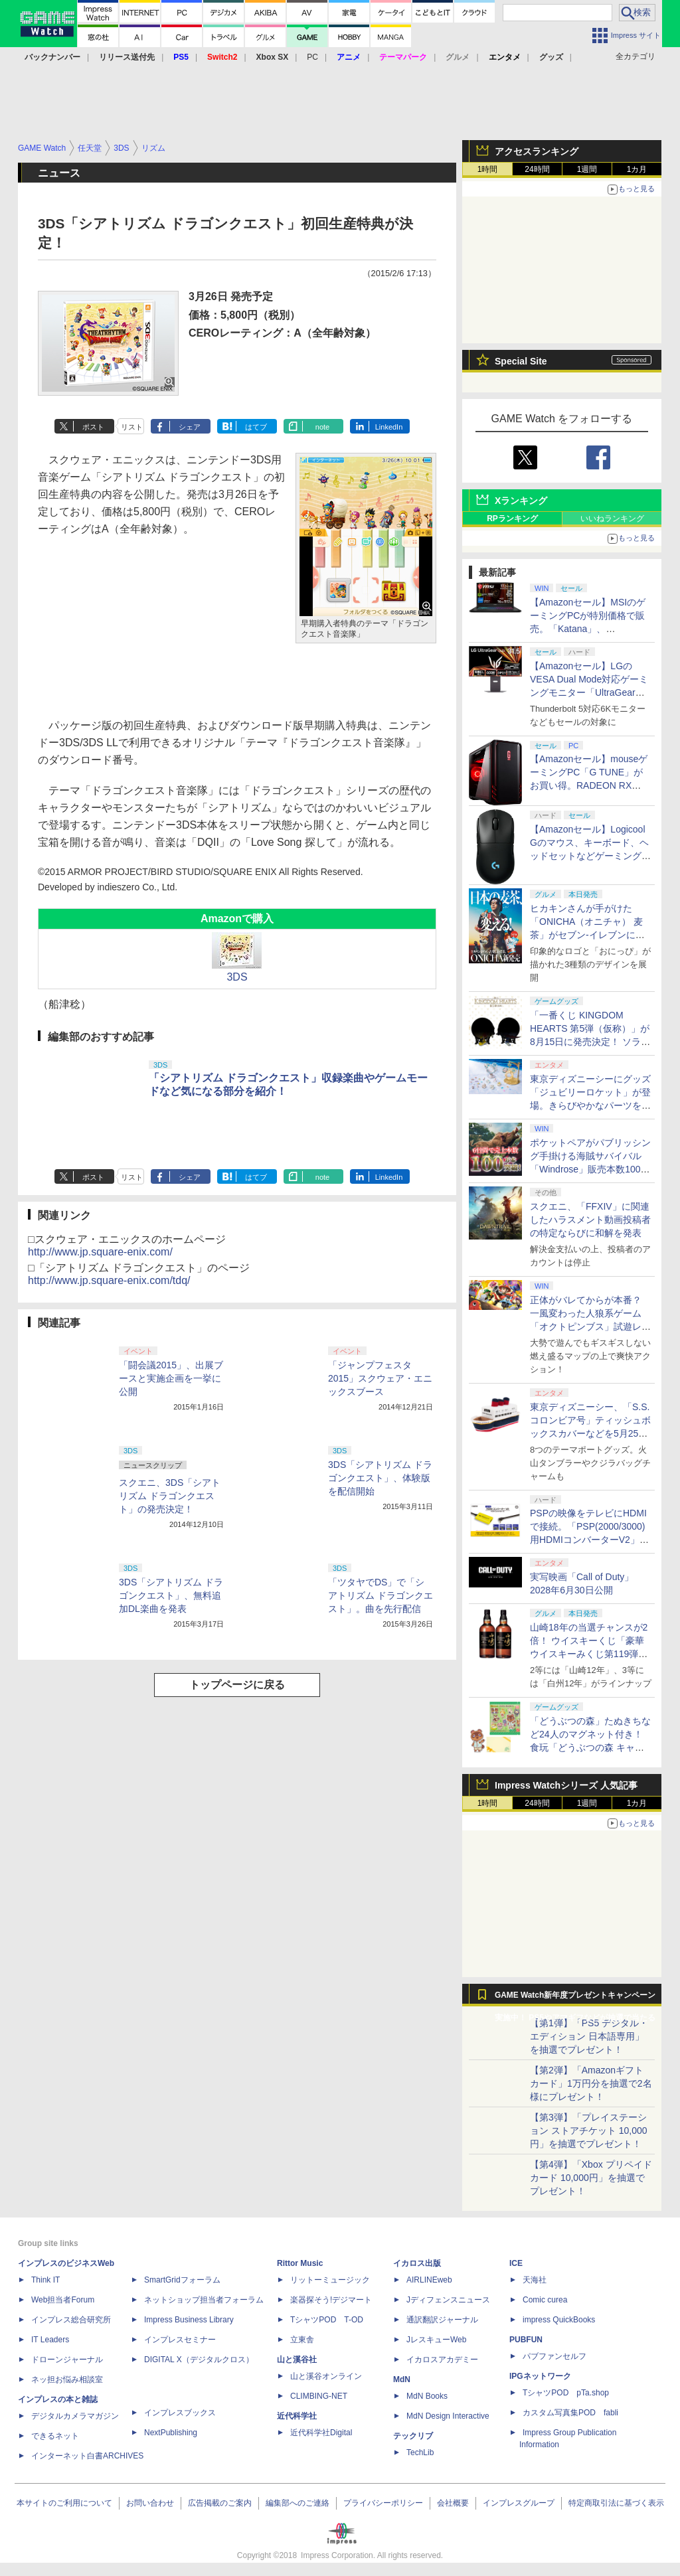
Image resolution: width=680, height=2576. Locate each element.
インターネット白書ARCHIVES (87, 2455)
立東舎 (302, 2339)
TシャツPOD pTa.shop (566, 2392)
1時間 (487, 169)
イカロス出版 (417, 2263)
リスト (132, 427)
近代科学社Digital (321, 2432)
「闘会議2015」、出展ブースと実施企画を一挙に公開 (171, 1378)
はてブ (256, 427)
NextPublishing (170, 2432)
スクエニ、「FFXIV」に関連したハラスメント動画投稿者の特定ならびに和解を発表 (590, 1219)
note (322, 427)
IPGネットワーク (540, 2376)
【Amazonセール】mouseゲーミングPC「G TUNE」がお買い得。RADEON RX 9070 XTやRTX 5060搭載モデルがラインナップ (588, 785)
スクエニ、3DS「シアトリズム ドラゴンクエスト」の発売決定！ (169, 1495)
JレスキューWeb (436, 2339)
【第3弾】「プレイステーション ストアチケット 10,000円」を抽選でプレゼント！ (588, 2130)
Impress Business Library (189, 2319)
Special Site (521, 361)
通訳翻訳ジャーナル (442, 2319)
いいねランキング (612, 518)
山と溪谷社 (297, 2359)
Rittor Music (300, 2263)
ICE (516, 2263)
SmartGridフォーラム (182, 2280)
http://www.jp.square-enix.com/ (100, 1251)
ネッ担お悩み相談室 (67, 2379)
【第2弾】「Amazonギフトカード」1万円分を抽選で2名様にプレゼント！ (591, 2083)
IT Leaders (50, 2339)
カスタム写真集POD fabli (570, 2412)
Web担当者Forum (62, 2299)
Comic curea (545, 2299)
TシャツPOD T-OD (326, 2319)
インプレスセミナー (180, 2339)
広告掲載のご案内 (220, 2503)
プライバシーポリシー (383, 2503)
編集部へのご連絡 (297, 2503)
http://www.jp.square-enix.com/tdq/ (109, 1280)
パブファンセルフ (554, 2356)
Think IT (45, 2280)
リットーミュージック (330, 2280)
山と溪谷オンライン (326, 2376)
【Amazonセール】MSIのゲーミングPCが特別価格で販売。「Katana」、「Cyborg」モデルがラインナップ (587, 629)
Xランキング (521, 500)
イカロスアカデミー (442, 2359)
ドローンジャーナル (67, 2359)
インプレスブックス (180, 2412)
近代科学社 (297, 2416)
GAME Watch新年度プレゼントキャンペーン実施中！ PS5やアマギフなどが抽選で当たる (575, 1998)
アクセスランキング (536, 151)
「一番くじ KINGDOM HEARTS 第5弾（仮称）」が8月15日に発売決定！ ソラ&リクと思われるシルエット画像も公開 (590, 1042)
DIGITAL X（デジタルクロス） (199, 2359)
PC (312, 57)
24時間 (537, 169)
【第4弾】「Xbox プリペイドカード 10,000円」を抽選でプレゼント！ (591, 2177)
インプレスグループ (518, 2503)
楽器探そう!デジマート (331, 2299)
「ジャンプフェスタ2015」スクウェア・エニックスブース (380, 1378)
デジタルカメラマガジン (75, 2416)
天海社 (535, 2280)
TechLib (420, 2452)
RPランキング (512, 518)
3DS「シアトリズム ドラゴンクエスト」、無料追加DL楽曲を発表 (171, 1595)
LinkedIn (389, 427)
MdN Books (427, 2396)
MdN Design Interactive (447, 2416)
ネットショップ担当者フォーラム (204, 2299)
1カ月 (637, 169)
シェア (190, 427)
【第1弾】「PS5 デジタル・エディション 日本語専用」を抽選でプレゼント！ (589, 2036)
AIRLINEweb (429, 2280)
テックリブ (413, 2436)
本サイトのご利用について (64, 2503)
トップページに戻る (237, 1684)
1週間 (587, 169)
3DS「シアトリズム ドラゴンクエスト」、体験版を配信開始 (380, 1477)
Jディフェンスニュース (448, 2299)
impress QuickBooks (559, 2319)
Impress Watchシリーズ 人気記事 (566, 1785)
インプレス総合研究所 (71, 2319)
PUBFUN (526, 2339)
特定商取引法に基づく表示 (616, 2503)
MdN (401, 2379)
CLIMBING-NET (318, 2396)
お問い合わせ (150, 2503)
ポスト (93, 427)
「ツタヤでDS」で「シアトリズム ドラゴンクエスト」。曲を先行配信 (380, 1595)
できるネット (55, 2436)
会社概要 (453, 2503)
